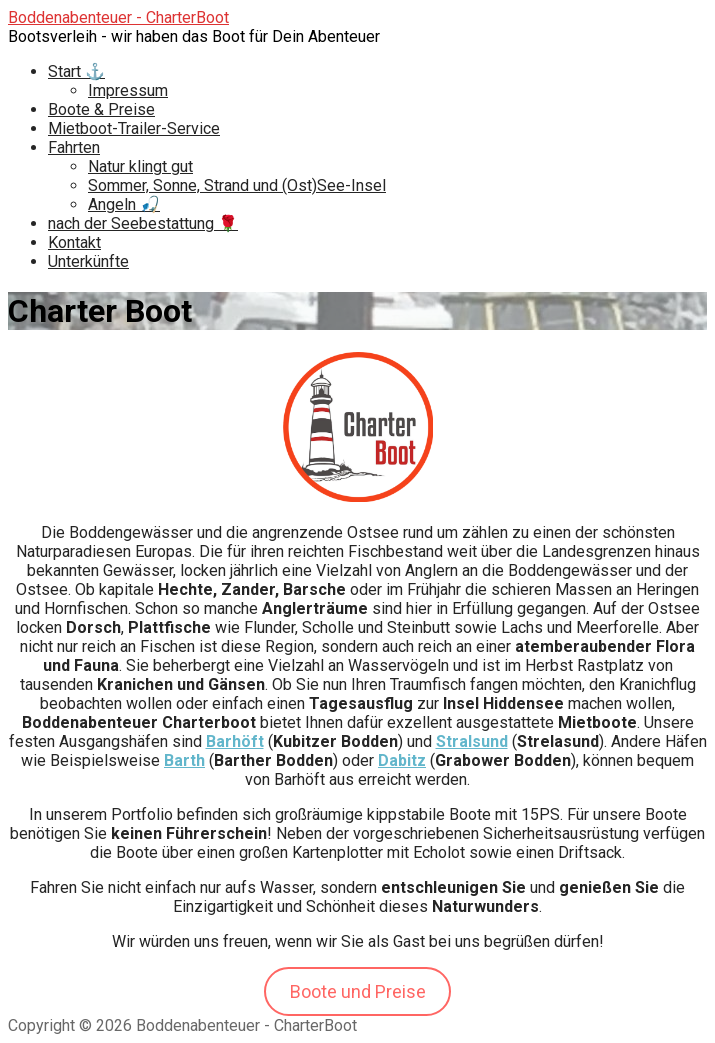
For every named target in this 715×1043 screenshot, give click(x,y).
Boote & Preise (101, 109)
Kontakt (74, 242)
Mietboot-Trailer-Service (134, 128)
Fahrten (74, 147)
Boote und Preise (358, 991)
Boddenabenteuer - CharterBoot (118, 17)
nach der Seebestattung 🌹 (143, 223)
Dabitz (402, 760)
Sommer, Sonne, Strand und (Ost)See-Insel (237, 185)
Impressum (128, 90)
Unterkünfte (88, 261)
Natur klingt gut (140, 166)
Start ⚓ (76, 71)
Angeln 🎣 (124, 204)
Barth (184, 760)
